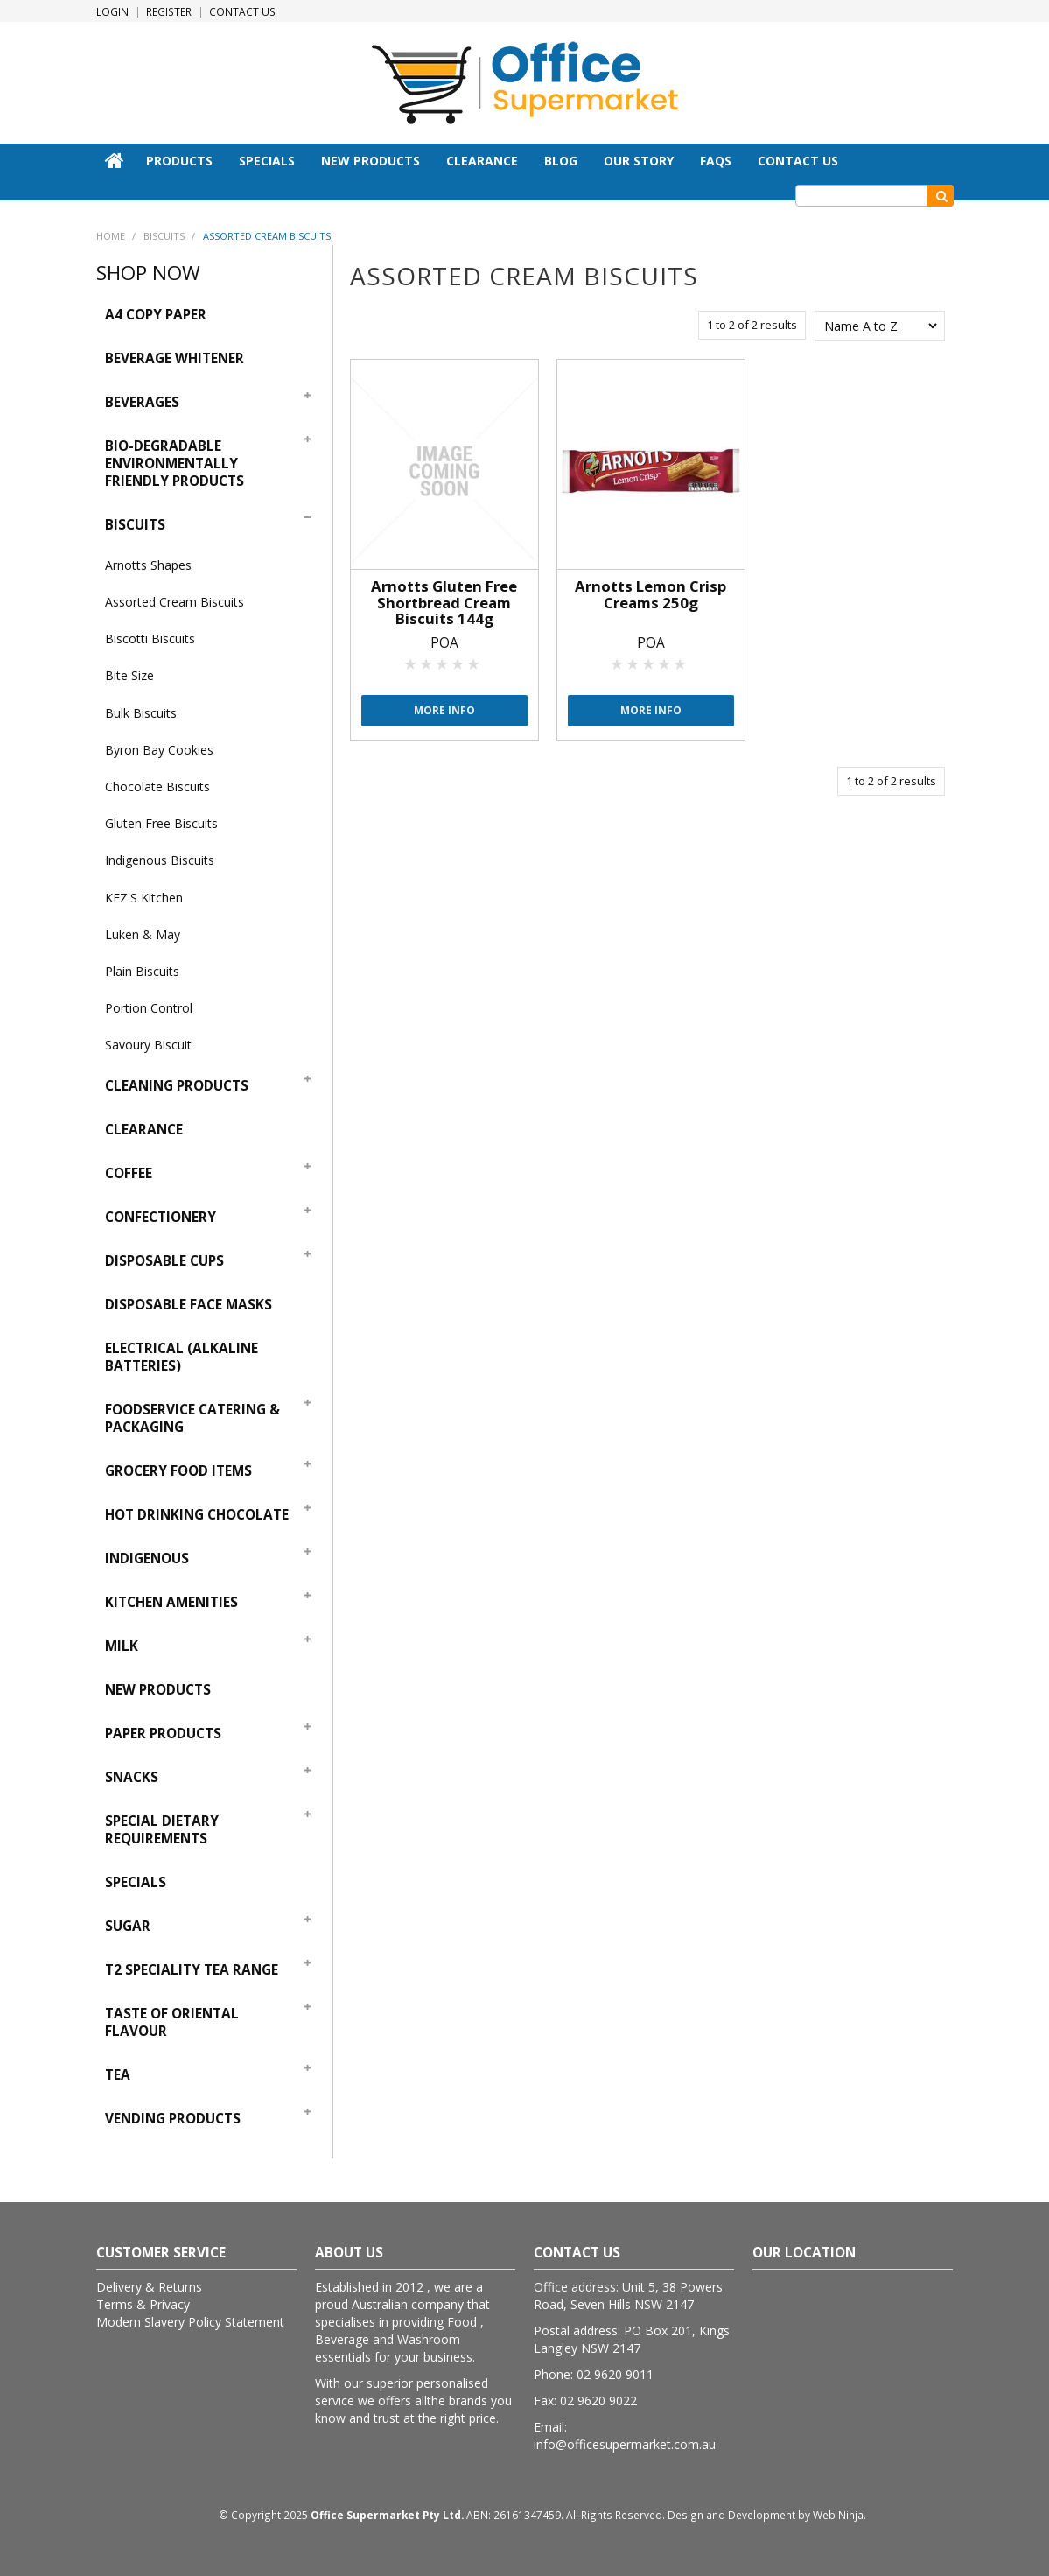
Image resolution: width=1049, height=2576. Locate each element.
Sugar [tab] (127, 1926)
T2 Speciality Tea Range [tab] (191, 1970)
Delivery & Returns (149, 2286)
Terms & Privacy (143, 2304)
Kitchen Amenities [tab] (171, 1602)
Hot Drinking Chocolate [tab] (197, 1515)
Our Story (639, 160)
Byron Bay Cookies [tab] (159, 749)
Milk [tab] (121, 1646)
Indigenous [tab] (147, 1558)
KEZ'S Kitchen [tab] (144, 897)
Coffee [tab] (128, 1173)
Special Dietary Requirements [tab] (162, 1830)
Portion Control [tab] (148, 1008)
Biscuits (164, 235)
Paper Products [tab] (163, 1733)
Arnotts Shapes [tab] (148, 565)
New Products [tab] (158, 1690)
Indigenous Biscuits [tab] (159, 860)
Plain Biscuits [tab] (142, 971)
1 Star (411, 663)
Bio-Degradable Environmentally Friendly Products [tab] (174, 463)
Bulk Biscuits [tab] (141, 713)
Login (112, 12)
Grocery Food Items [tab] (178, 1471)
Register (169, 12)
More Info (444, 710)
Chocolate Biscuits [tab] (157, 786)
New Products (370, 160)
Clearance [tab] (144, 1129)
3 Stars (443, 663)
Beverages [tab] (142, 402)
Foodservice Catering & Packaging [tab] (192, 1418)
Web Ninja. (839, 2515)
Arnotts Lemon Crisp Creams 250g (650, 594)
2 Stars (427, 663)
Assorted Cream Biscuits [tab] (174, 601)
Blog (560, 160)
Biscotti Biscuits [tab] (150, 638)
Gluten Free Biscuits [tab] (161, 823)
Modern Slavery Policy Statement (190, 2321)
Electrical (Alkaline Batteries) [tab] (181, 1357)
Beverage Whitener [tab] (174, 358)
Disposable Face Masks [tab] (188, 1304)
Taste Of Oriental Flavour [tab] (172, 2022)
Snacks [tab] (131, 1777)
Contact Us (242, 12)
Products (179, 160)
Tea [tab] (117, 2075)
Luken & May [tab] (142, 934)
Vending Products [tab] (173, 2118)
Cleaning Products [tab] (176, 1086)
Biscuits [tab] (135, 525)
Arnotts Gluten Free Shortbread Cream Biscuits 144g (444, 602)
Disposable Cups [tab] (164, 1261)
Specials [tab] (135, 1882)
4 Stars (458, 663)
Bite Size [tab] (129, 675)
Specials (267, 160)
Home (114, 160)
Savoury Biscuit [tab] (148, 1044)
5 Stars (474, 663)
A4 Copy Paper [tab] (155, 314)
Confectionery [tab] (160, 1217)
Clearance (482, 160)
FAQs (715, 160)
